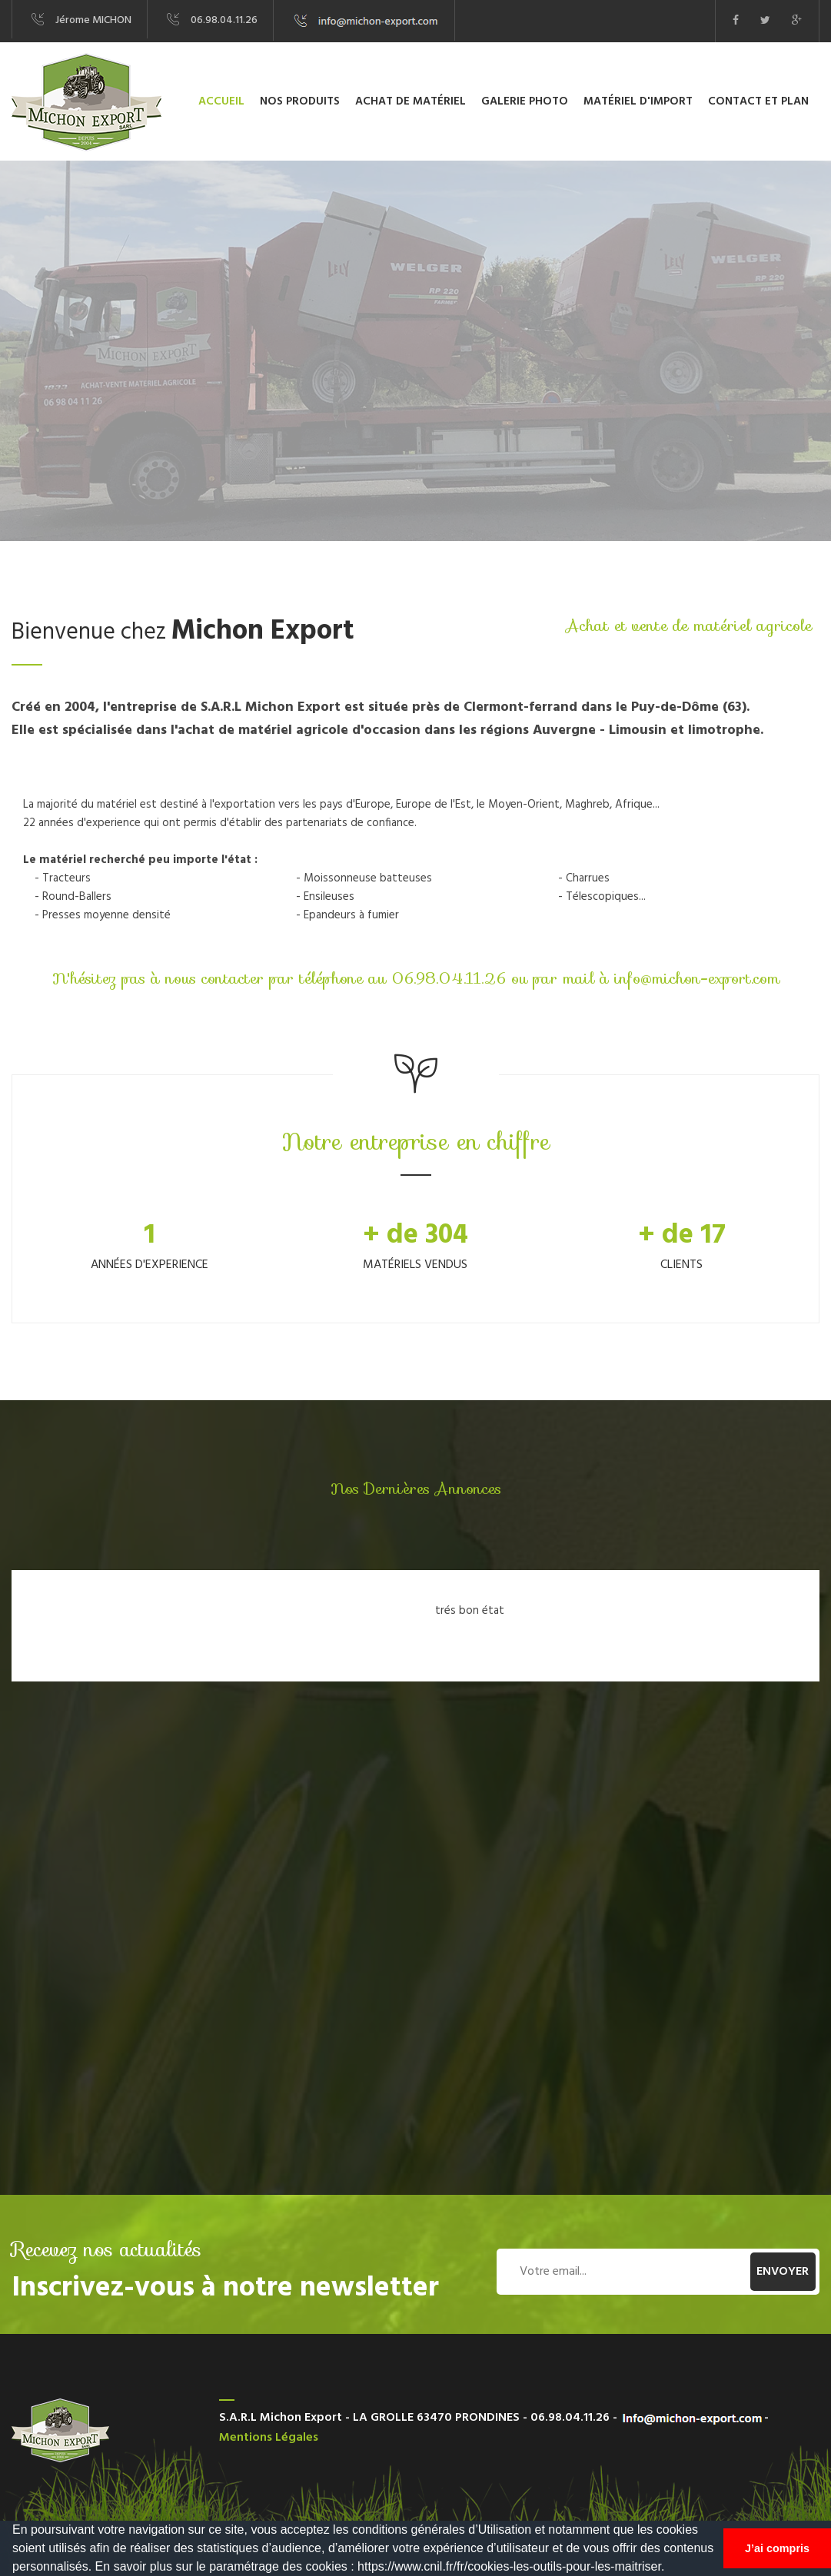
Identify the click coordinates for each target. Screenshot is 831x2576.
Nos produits (300, 101)
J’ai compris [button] (777, 2548)
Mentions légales (268, 2438)
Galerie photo (524, 101)
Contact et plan (758, 101)
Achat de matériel (410, 101)
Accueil (221, 101)
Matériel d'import (638, 101)
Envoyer (782, 2272)
